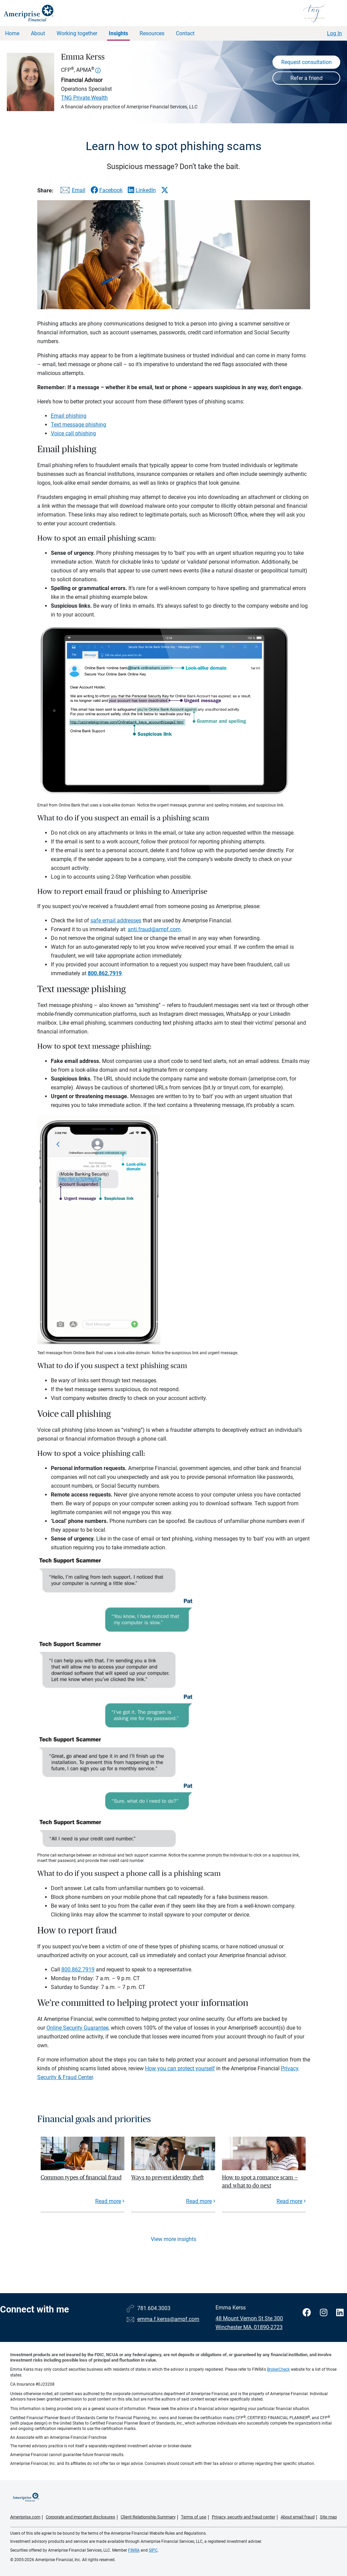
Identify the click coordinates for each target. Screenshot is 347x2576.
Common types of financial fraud (81, 2177)
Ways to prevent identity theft (167, 2177)
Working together (77, 33)
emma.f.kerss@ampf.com (168, 2319)
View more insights (173, 2239)
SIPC (153, 2550)
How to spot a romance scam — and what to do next (260, 2181)
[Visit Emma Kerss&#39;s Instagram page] (324, 2313)
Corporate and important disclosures (80, 2516)
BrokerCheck (278, 2369)
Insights (118, 33)
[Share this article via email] (71, 191)
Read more (108, 2201)
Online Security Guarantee (77, 2028)
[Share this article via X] (164, 190)
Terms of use (193, 2516)
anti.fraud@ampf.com (154, 929)
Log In (334, 33)
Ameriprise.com (25, 2516)
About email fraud (297, 2516)
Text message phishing (78, 424)
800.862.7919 (78, 1969)
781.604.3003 (153, 2308)
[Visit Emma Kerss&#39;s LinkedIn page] (340, 2313)
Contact (185, 33)
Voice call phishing (73, 433)
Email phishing (68, 416)
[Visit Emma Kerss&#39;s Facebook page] (308, 2313)
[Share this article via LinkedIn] (142, 190)
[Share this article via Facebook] (106, 190)
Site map (328, 2516)
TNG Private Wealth (84, 98)
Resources (152, 33)
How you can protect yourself (180, 2068)
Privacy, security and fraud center (243, 2516)
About (38, 33)
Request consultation (306, 62)
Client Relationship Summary (148, 2516)
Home (12, 33)
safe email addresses (115, 920)
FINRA (134, 2550)
